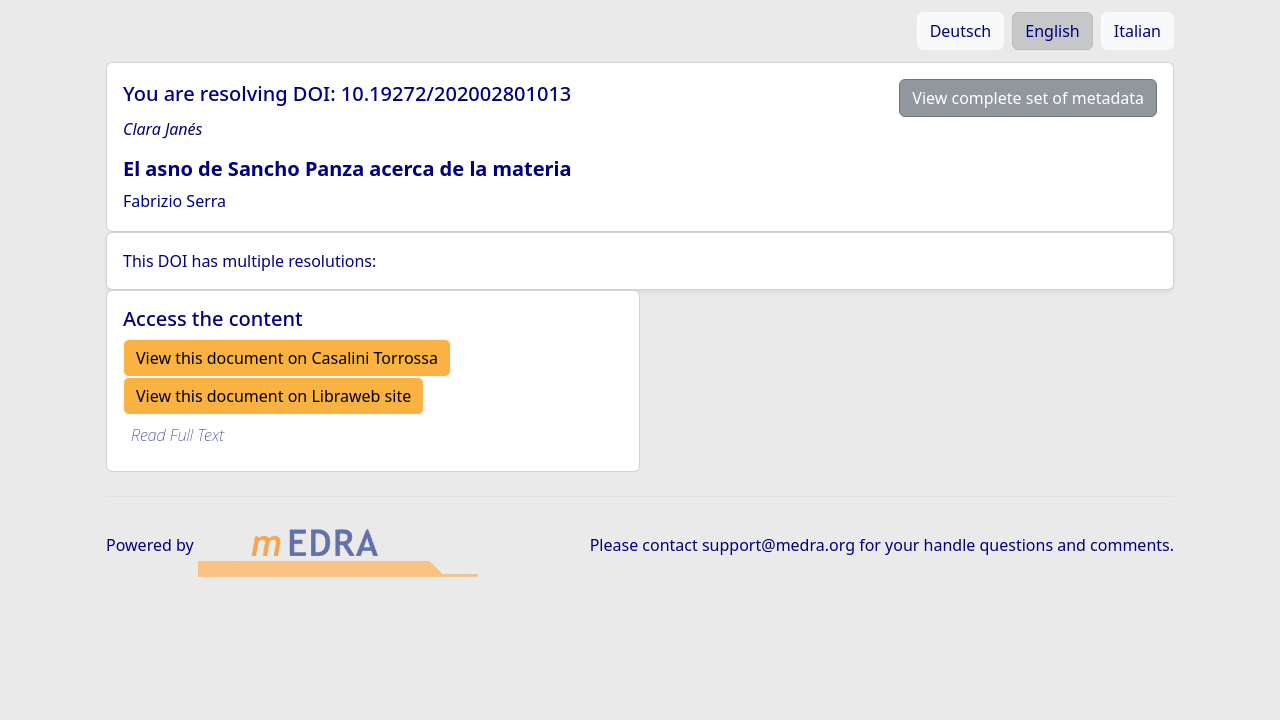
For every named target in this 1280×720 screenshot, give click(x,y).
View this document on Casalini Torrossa (287, 358)
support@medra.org (778, 545)
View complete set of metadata (1028, 98)
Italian (1137, 31)
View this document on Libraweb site (273, 396)
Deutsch (961, 31)
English (1052, 31)
